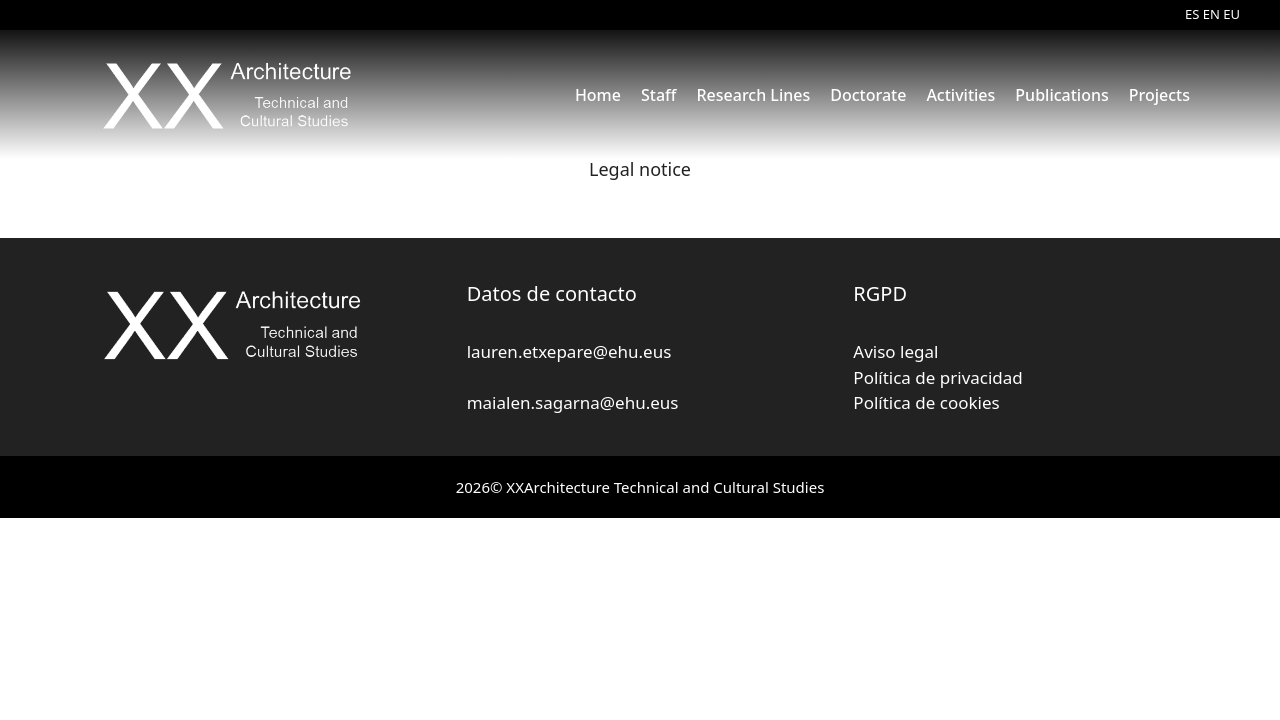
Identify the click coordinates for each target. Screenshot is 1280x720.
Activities (960, 95)
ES (1192, 14)
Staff (659, 95)
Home (598, 95)
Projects (1159, 95)
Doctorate (868, 95)
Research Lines (753, 95)
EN (1211, 14)
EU (1231, 14)
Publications (1061, 95)
